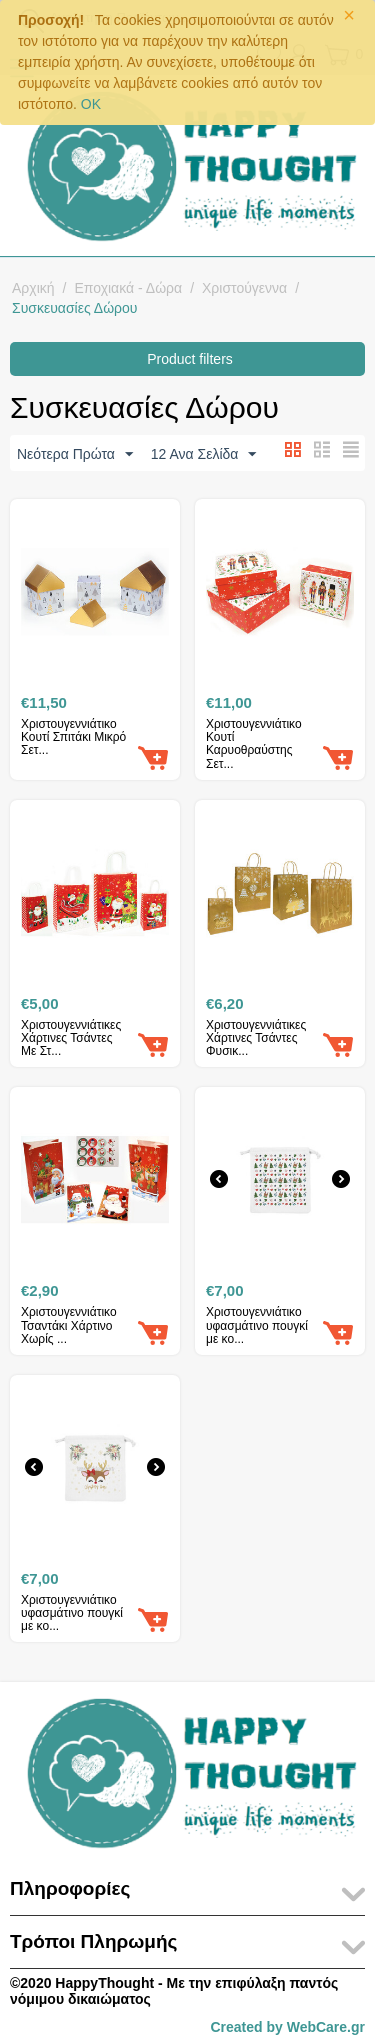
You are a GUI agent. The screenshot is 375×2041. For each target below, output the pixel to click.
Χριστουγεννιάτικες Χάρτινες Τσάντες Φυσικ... (256, 1038)
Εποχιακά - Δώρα (128, 288)
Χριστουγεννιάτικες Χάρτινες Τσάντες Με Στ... (71, 1038)
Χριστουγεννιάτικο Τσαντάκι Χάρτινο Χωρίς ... (69, 1325)
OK (91, 104)
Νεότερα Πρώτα (75, 455)
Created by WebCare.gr (287, 2027)
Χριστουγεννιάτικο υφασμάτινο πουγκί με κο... (257, 1325)
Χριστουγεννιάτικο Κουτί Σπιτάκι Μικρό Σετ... (73, 737)
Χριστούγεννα (244, 288)
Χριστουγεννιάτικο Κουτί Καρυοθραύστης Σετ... (254, 744)
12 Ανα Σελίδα (204, 455)
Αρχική (33, 288)
